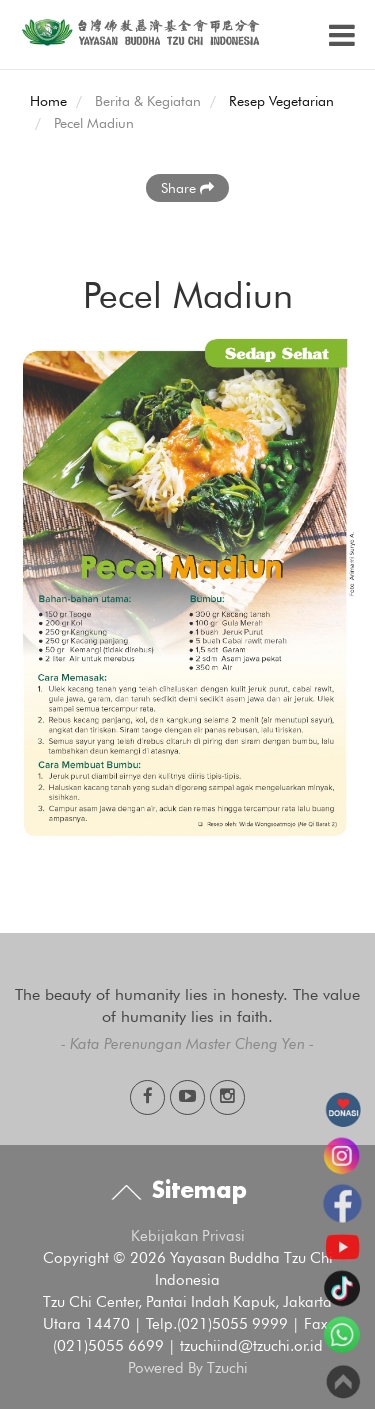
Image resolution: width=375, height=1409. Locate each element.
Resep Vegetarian (281, 101)
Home (48, 101)
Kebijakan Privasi (188, 1236)
